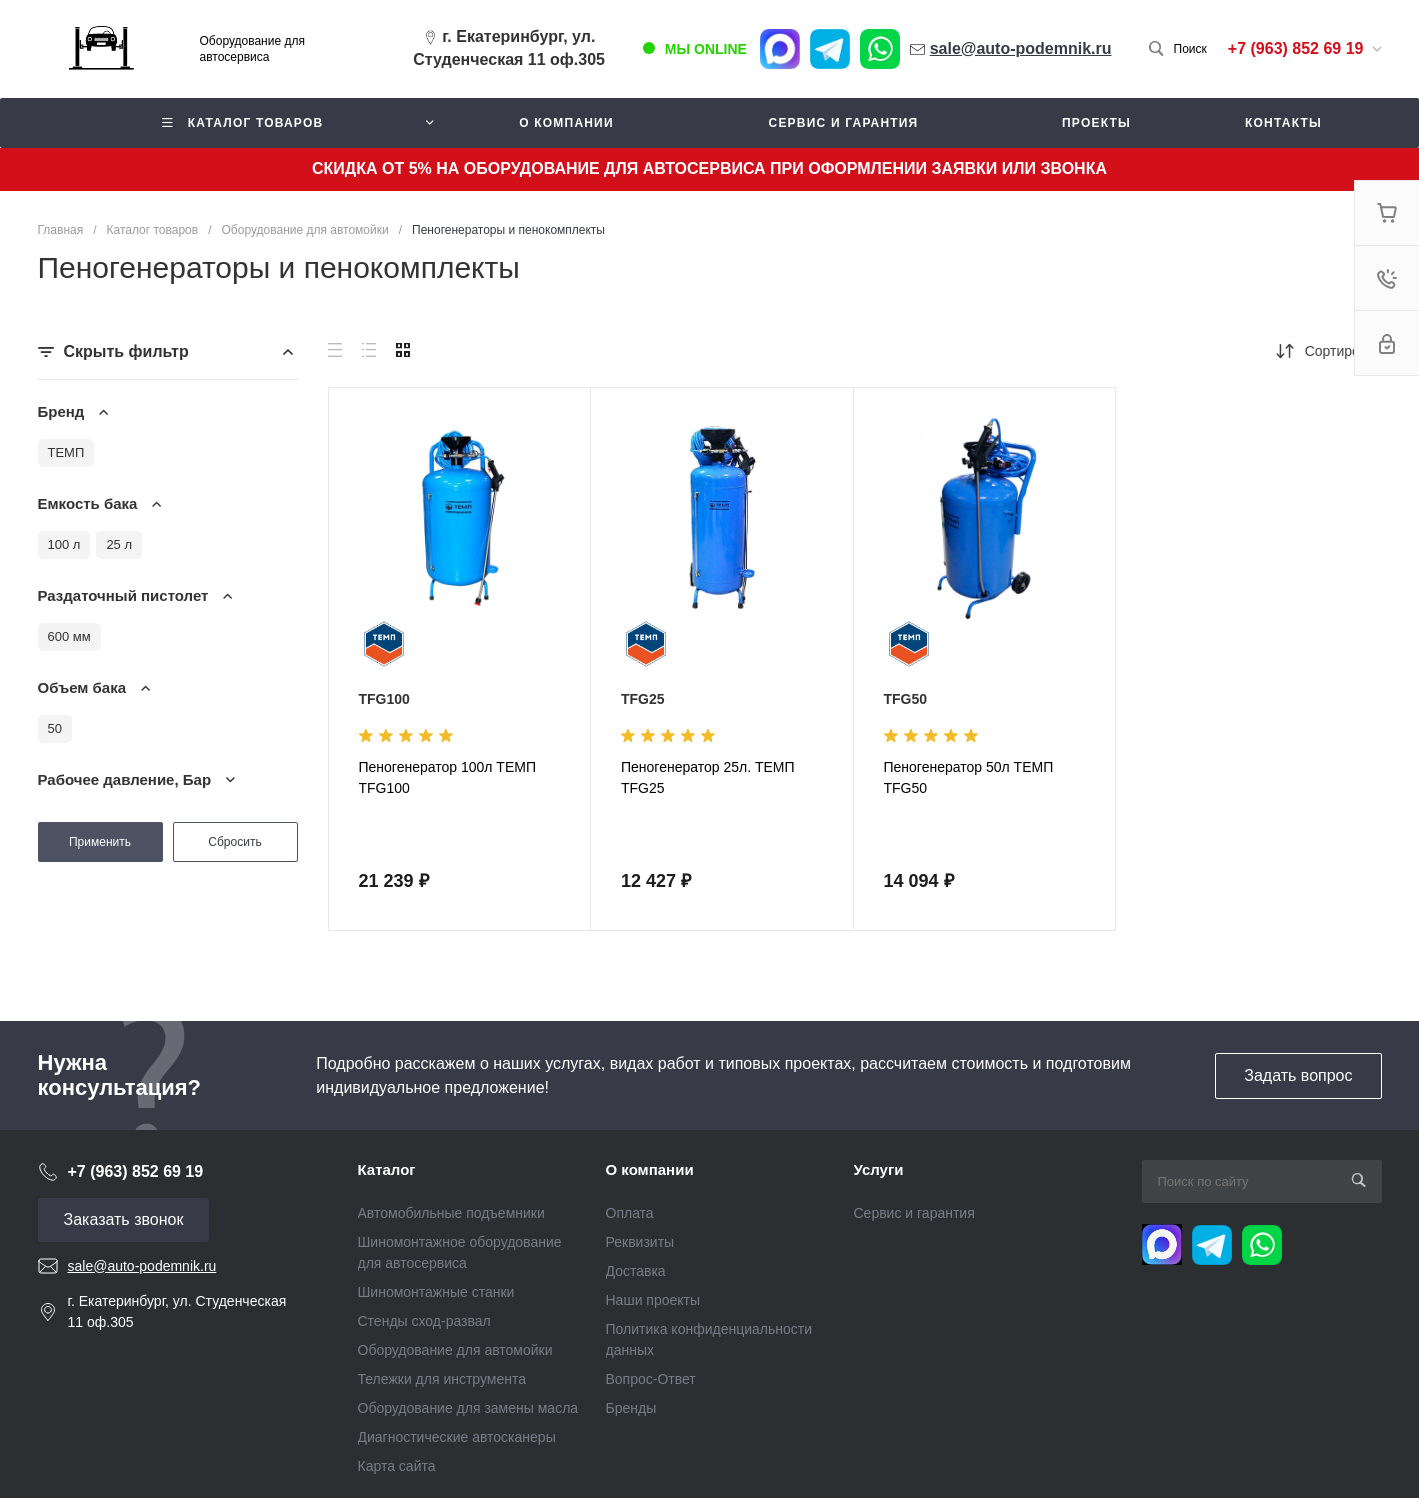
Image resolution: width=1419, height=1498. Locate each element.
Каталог (387, 1169)
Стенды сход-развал (424, 1321)
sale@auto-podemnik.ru (142, 1266)
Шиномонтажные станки (436, 1292)
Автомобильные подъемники (451, 1213)
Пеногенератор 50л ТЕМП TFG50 (969, 777)
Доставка (636, 1271)
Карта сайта (397, 1466)
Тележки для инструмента (442, 1379)
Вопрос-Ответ (651, 1379)
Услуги (879, 1169)
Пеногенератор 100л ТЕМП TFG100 (447, 777)
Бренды (631, 1408)
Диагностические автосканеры (457, 1437)
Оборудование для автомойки (455, 1350)
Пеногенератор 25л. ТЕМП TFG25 (708, 777)
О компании (650, 1169)
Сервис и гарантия (914, 1213)
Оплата (630, 1213)
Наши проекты (653, 1300)
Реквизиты (640, 1242)
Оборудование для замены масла (468, 1408)
